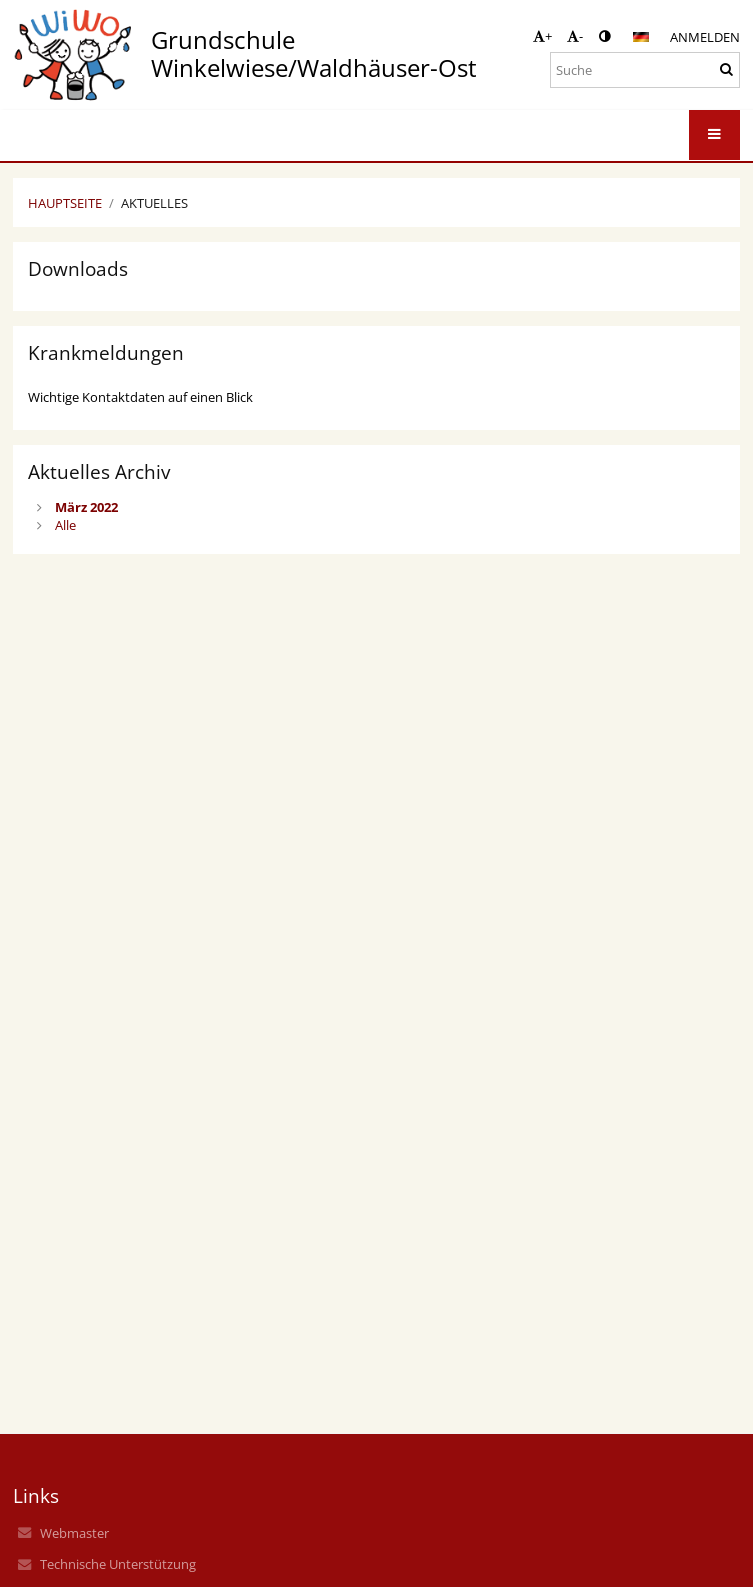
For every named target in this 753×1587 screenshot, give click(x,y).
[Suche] (645, 70)
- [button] (575, 36)
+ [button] (542, 36)
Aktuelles (154, 203)
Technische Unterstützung (118, 1564)
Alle (65, 525)
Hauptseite (65, 203)
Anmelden (705, 37)
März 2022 (86, 507)
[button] (641, 37)
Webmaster (74, 1533)
